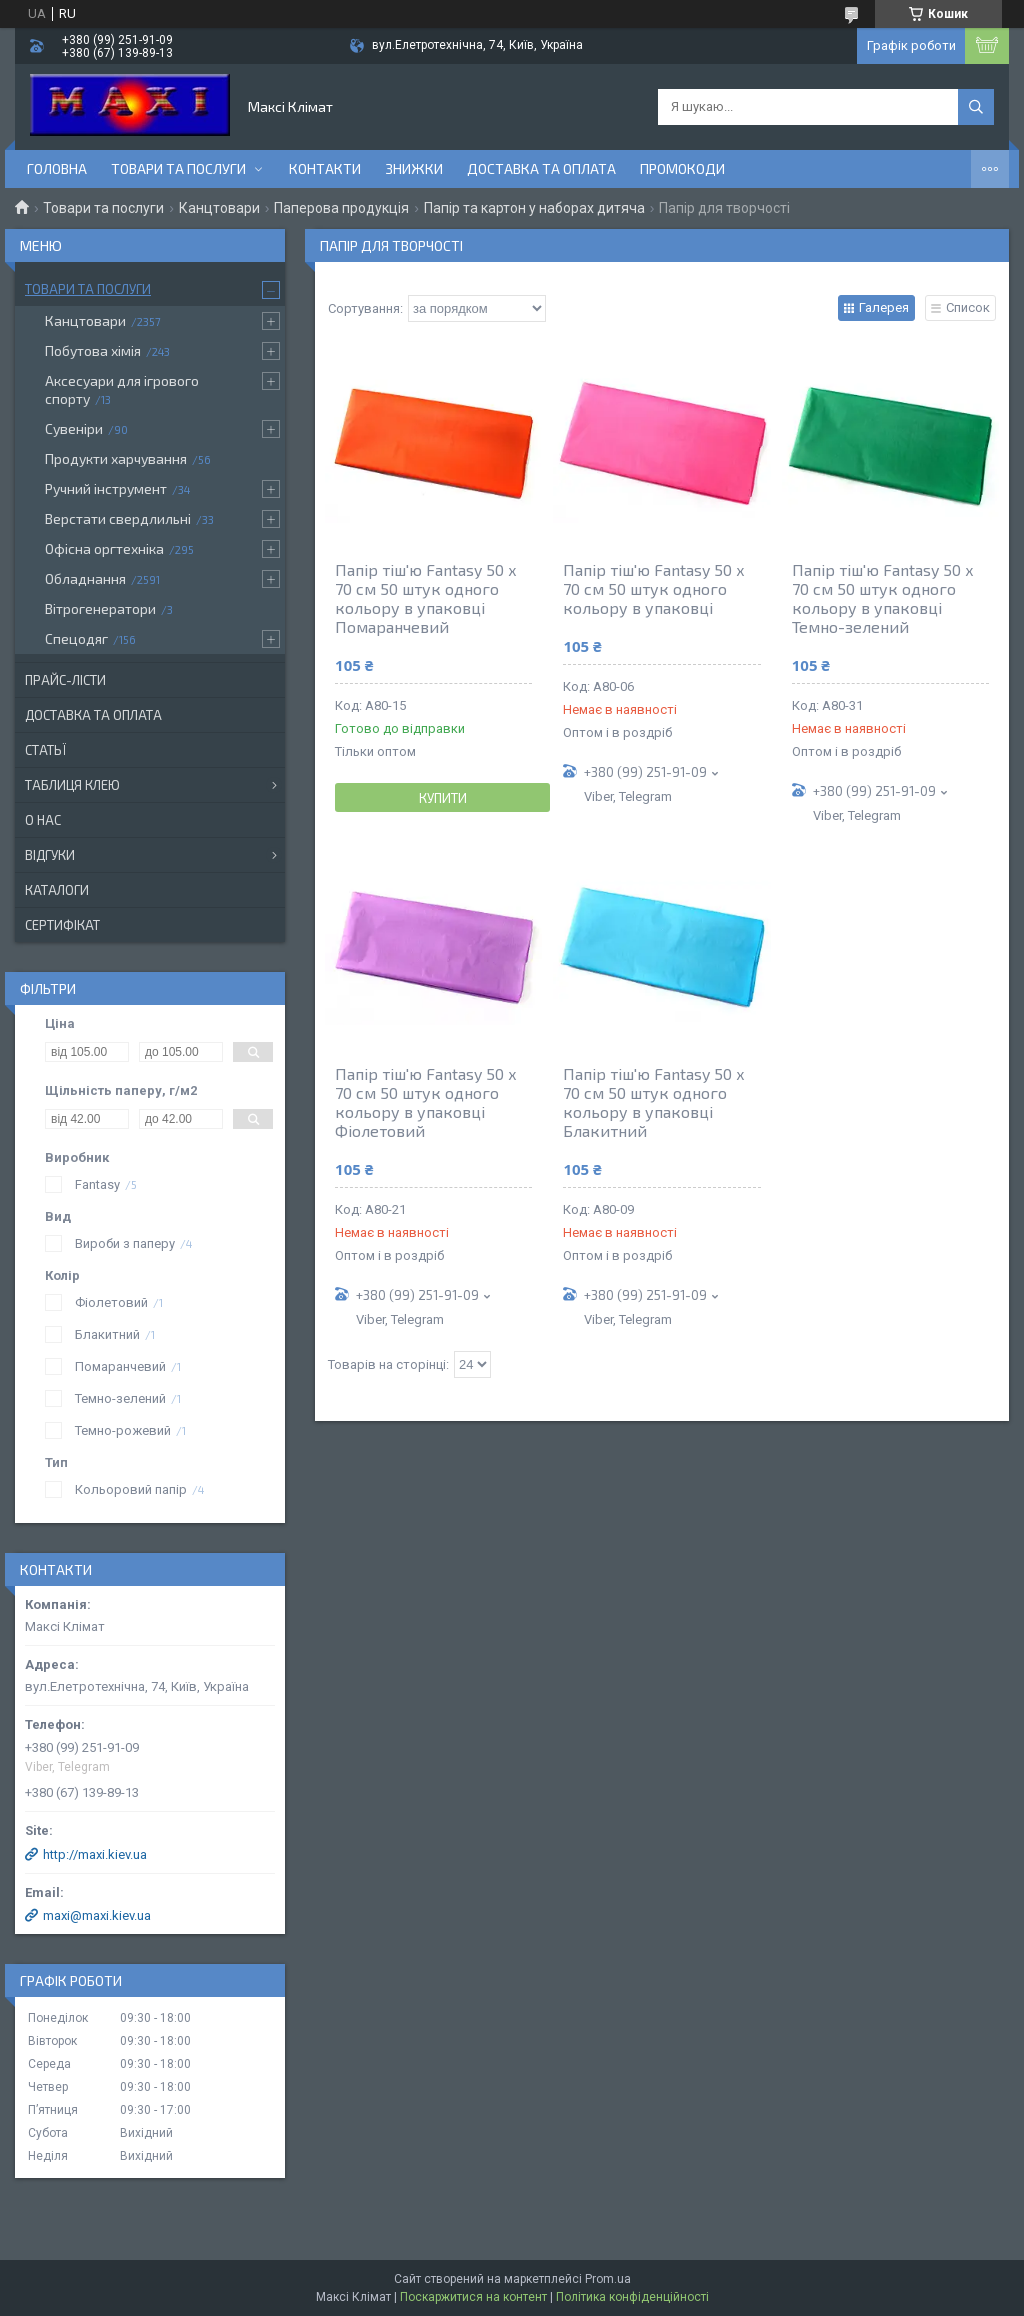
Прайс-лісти (65, 680)
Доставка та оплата (541, 168)
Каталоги (57, 890)
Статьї (45, 750)
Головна (57, 168)
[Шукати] (976, 107)
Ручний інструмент (106, 488)
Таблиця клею (72, 785)
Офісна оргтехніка (104, 548)
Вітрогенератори (100, 608)
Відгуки (50, 855)
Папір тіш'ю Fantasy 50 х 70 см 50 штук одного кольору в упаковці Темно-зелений (883, 598)
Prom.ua (608, 2279)
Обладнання (85, 578)
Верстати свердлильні (118, 518)
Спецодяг (76, 638)
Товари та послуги (178, 168)
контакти (325, 168)
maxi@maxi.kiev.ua (97, 1915)
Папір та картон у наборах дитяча (534, 208)
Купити (443, 798)
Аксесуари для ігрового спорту (122, 389)
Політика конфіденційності (632, 2297)
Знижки (414, 168)
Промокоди (682, 168)
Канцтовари (219, 208)
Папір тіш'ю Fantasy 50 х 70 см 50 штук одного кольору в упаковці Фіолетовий (426, 1102)
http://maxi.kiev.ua (95, 1854)
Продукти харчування (116, 458)
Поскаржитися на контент (473, 2297)
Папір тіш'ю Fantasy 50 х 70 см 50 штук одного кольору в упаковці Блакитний (654, 1102)
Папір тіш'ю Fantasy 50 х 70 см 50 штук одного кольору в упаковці (654, 588)
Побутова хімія (93, 350)
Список (968, 307)
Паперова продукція (341, 208)
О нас (43, 820)
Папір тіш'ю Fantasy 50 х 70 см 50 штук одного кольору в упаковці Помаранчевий (426, 598)
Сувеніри (74, 428)
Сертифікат (62, 925)
